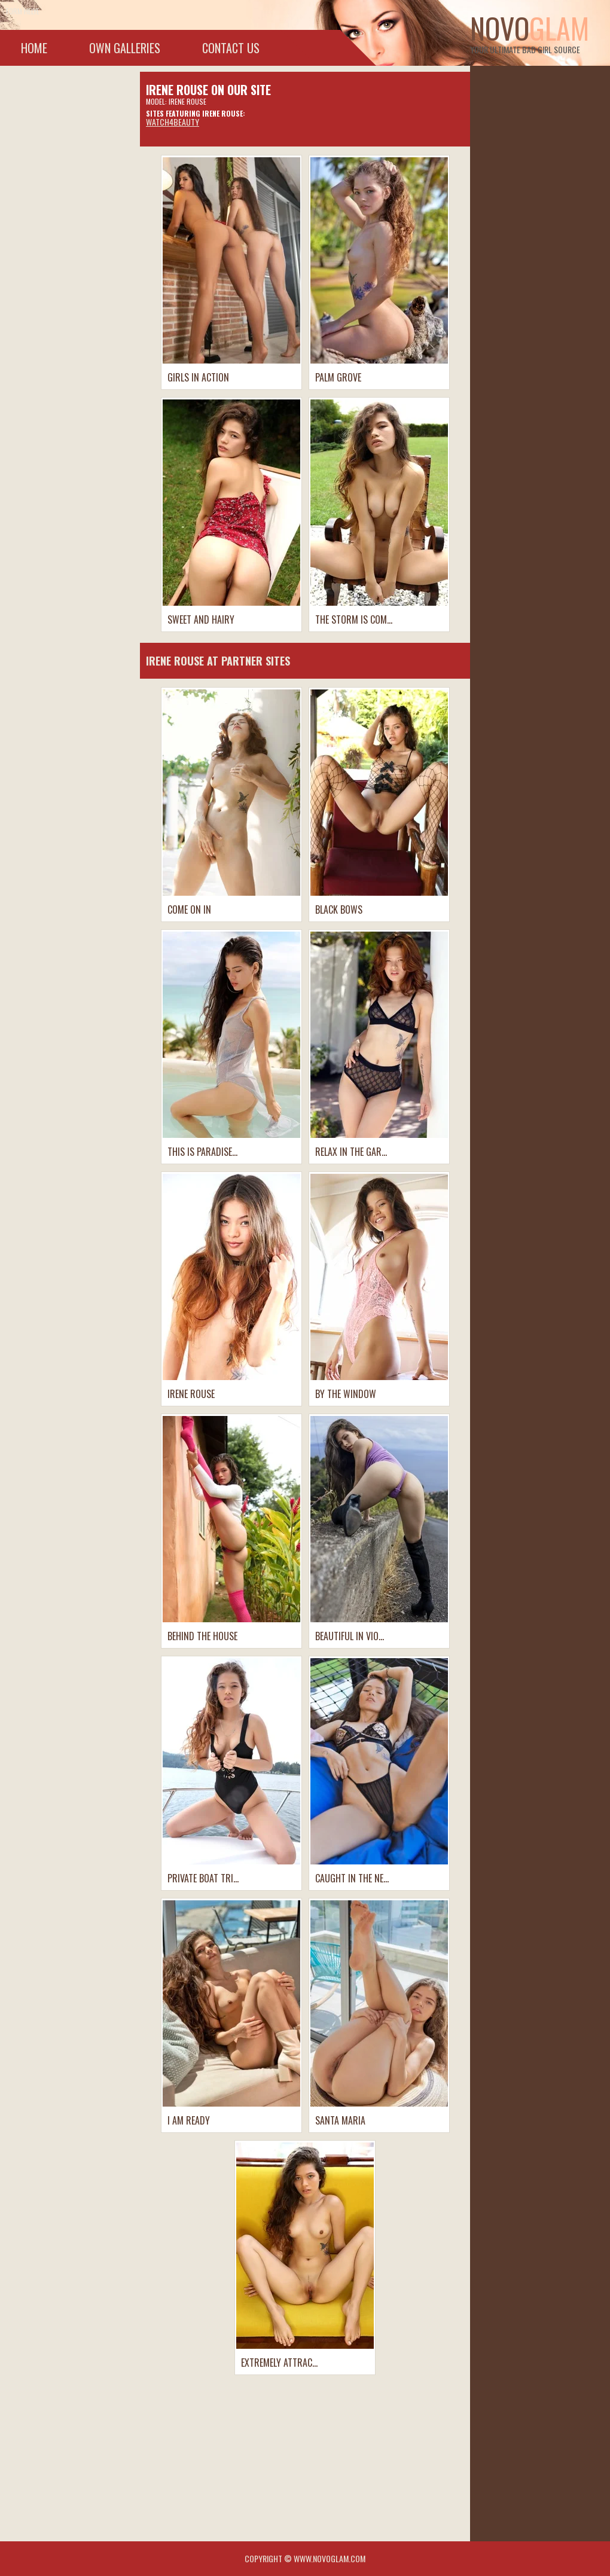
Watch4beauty (172, 121)
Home (34, 48)
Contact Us (231, 48)
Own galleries (124, 48)
